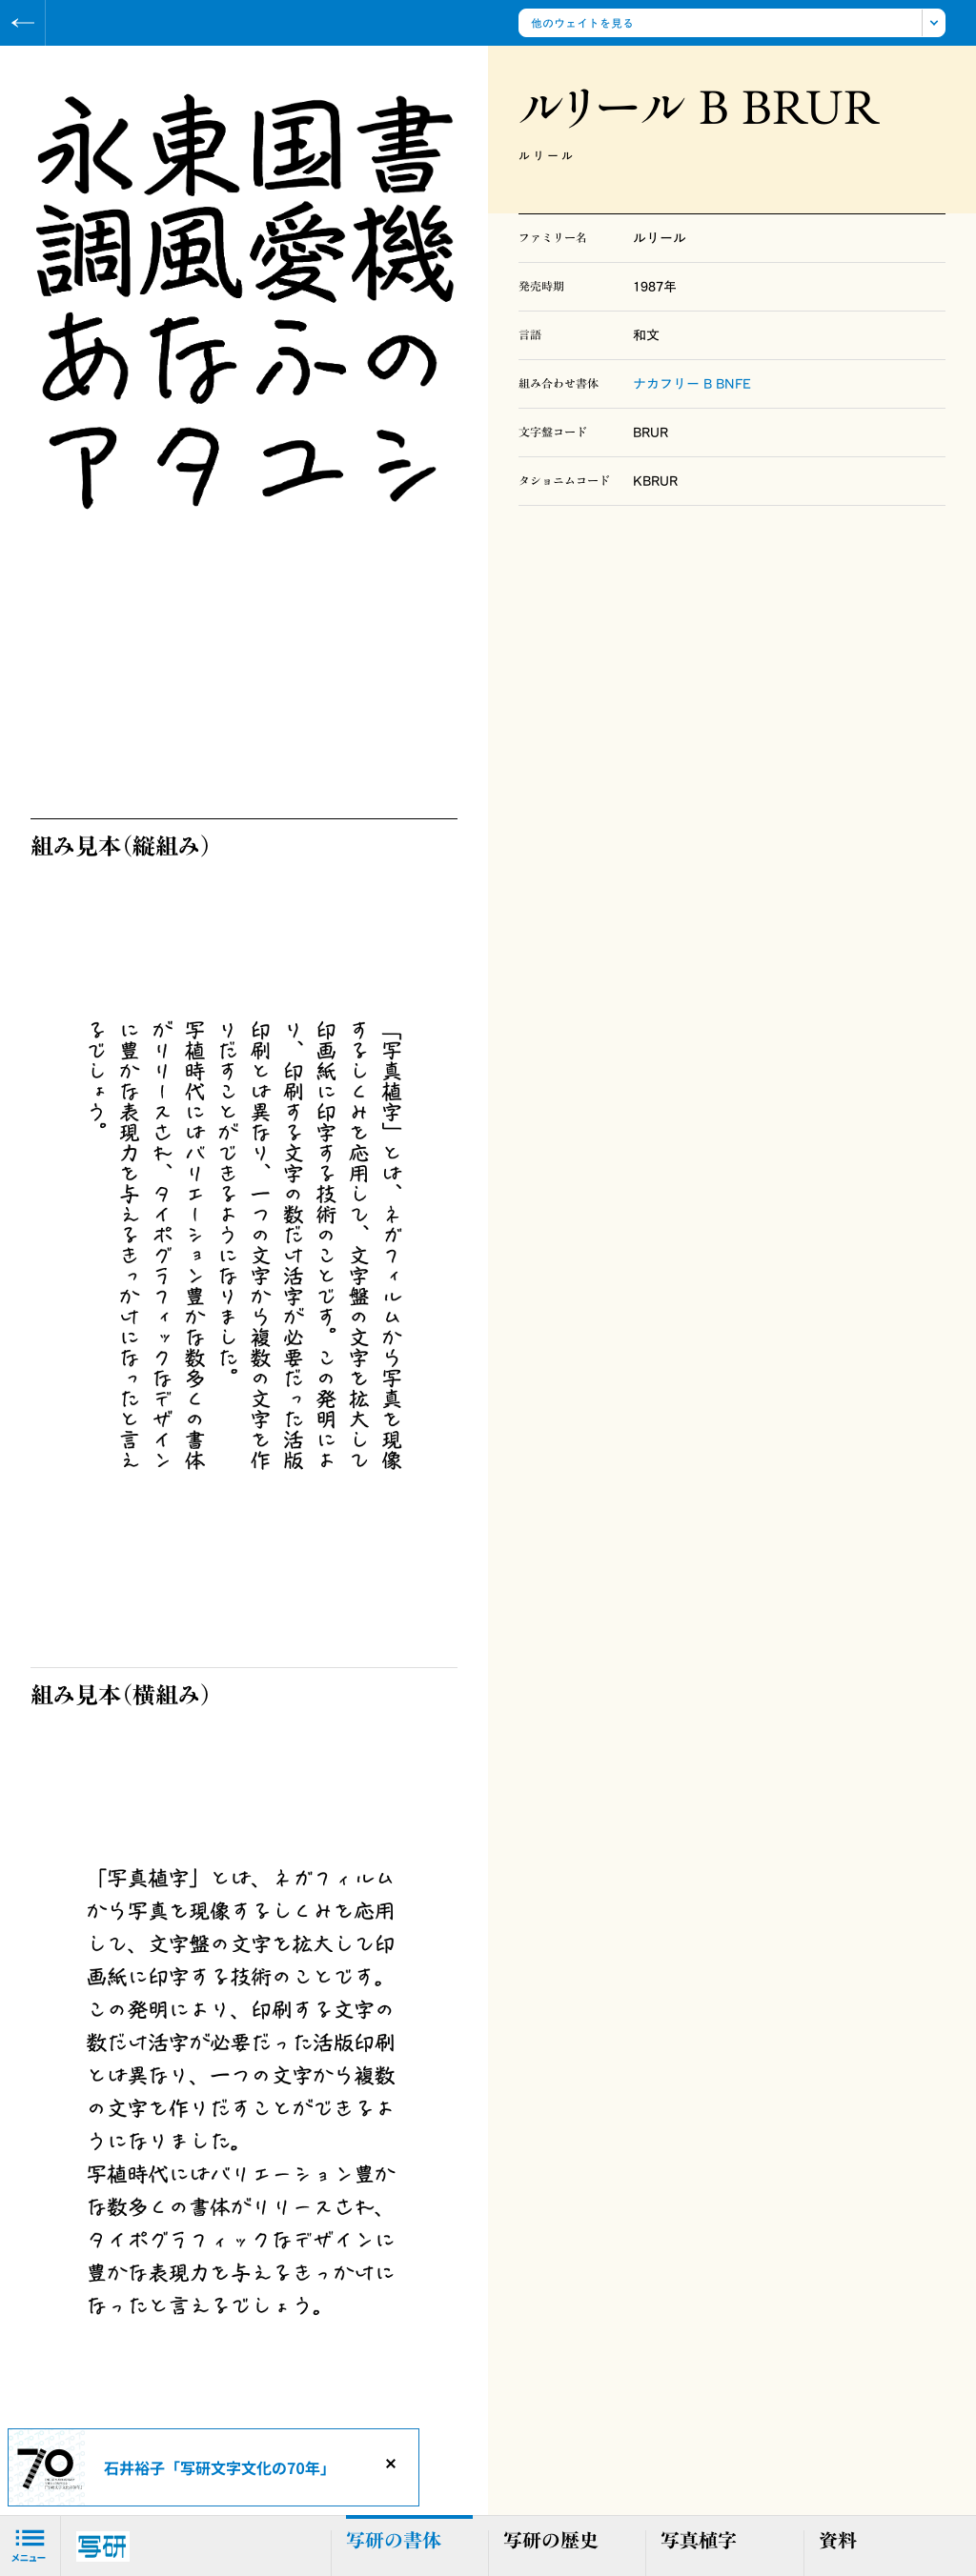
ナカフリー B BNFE (692, 384)
